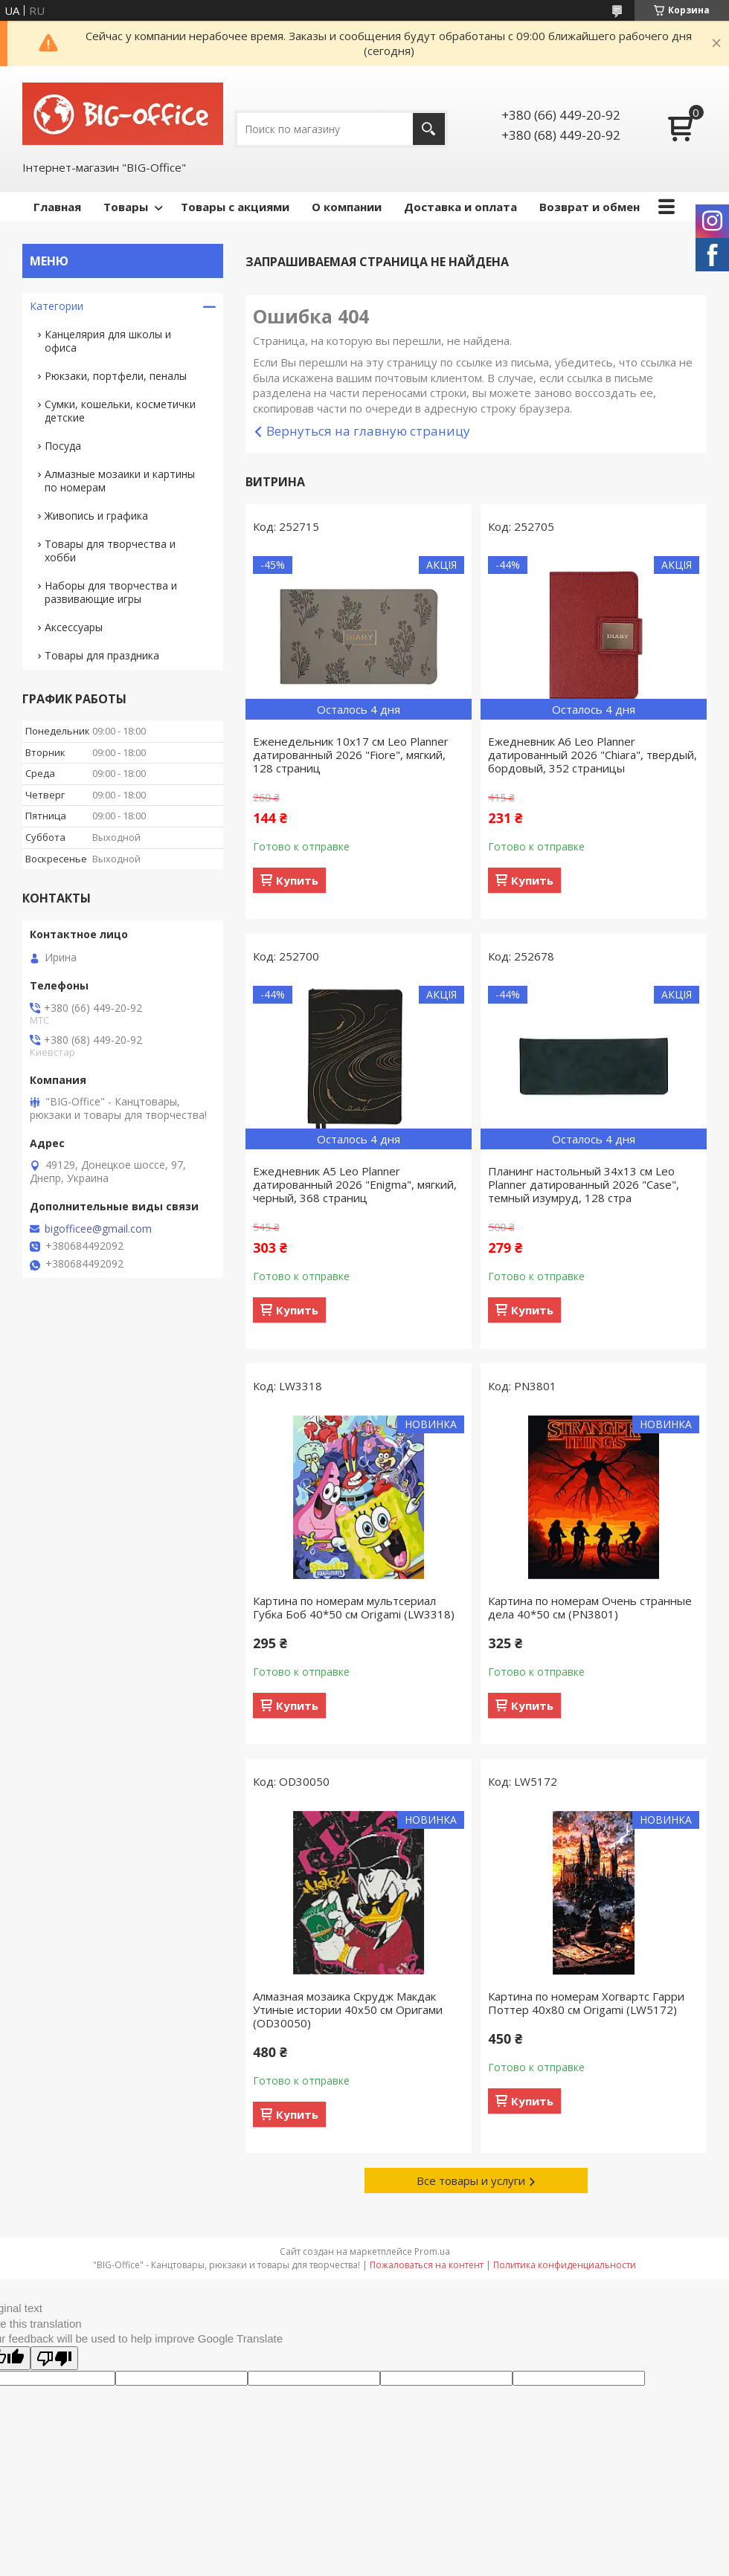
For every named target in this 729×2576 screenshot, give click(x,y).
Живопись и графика (96, 516)
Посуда (63, 446)
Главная (57, 206)
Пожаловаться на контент (427, 2265)
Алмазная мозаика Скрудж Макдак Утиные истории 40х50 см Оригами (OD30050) (348, 2009)
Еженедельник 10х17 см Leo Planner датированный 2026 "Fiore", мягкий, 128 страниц (351, 755)
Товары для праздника (102, 655)
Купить (297, 880)
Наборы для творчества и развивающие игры (111, 592)
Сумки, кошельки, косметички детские (120, 411)
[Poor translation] (54, 2358)
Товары (125, 206)
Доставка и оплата (460, 206)
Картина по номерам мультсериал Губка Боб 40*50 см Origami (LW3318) (354, 1607)
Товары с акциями (235, 206)
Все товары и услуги (471, 2180)
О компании (347, 206)
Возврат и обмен (589, 206)
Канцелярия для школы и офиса (108, 341)
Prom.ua (432, 2251)
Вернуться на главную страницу (368, 430)
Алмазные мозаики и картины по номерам (120, 480)
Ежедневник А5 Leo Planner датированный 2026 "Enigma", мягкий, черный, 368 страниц (355, 1184)
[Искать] (429, 129)
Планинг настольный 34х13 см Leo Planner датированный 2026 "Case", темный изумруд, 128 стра (583, 1184)
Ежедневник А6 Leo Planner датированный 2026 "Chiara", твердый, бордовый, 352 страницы (592, 755)
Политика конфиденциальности (564, 2265)
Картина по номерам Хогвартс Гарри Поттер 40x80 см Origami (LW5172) (586, 2002)
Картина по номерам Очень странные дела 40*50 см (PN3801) (590, 1607)
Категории (56, 306)
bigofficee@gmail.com (98, 1229)
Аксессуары (74, 627)
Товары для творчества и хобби (110, 550)
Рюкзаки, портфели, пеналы (116, 376)
